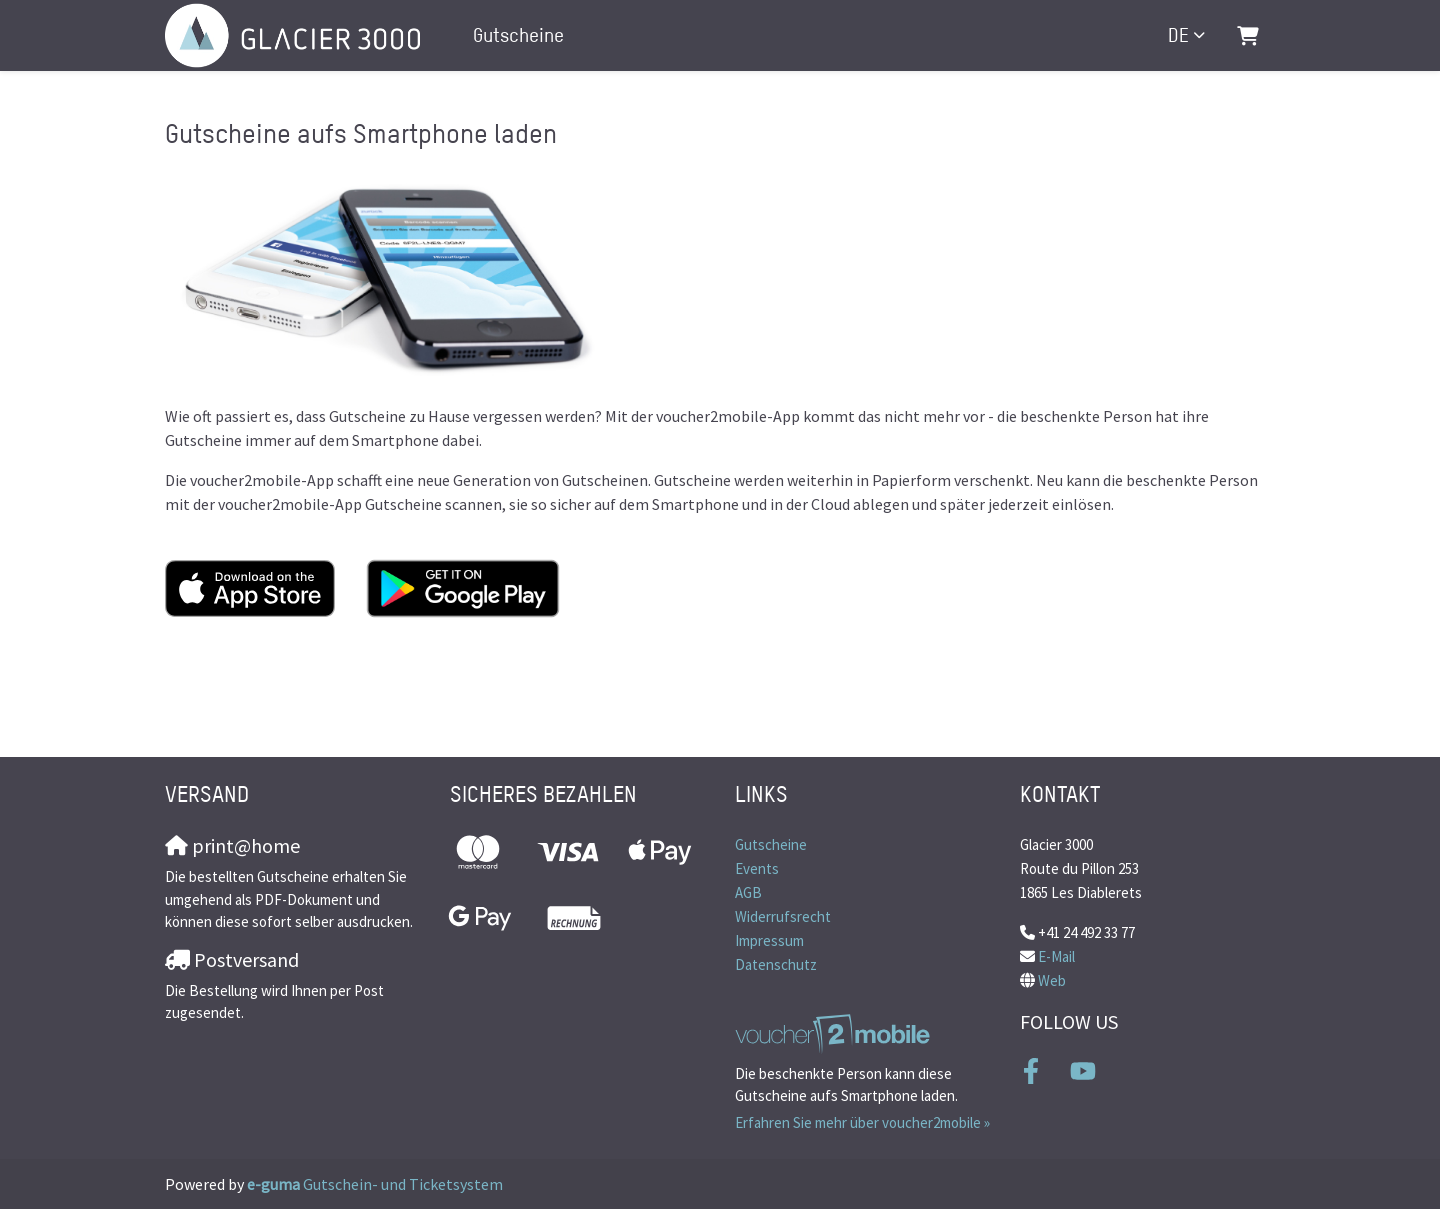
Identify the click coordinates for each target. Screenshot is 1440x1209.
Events (757, 868)
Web (1052, 980)
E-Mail (1056, 956)
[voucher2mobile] (835, 1033)
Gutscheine (518, 35)
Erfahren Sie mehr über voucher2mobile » (862, 1122)
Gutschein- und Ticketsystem (375, 1184)
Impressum (769, 940)
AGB (748, 892)
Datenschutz (776, 964)
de (1178, 35)
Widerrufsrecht (783, 916)
